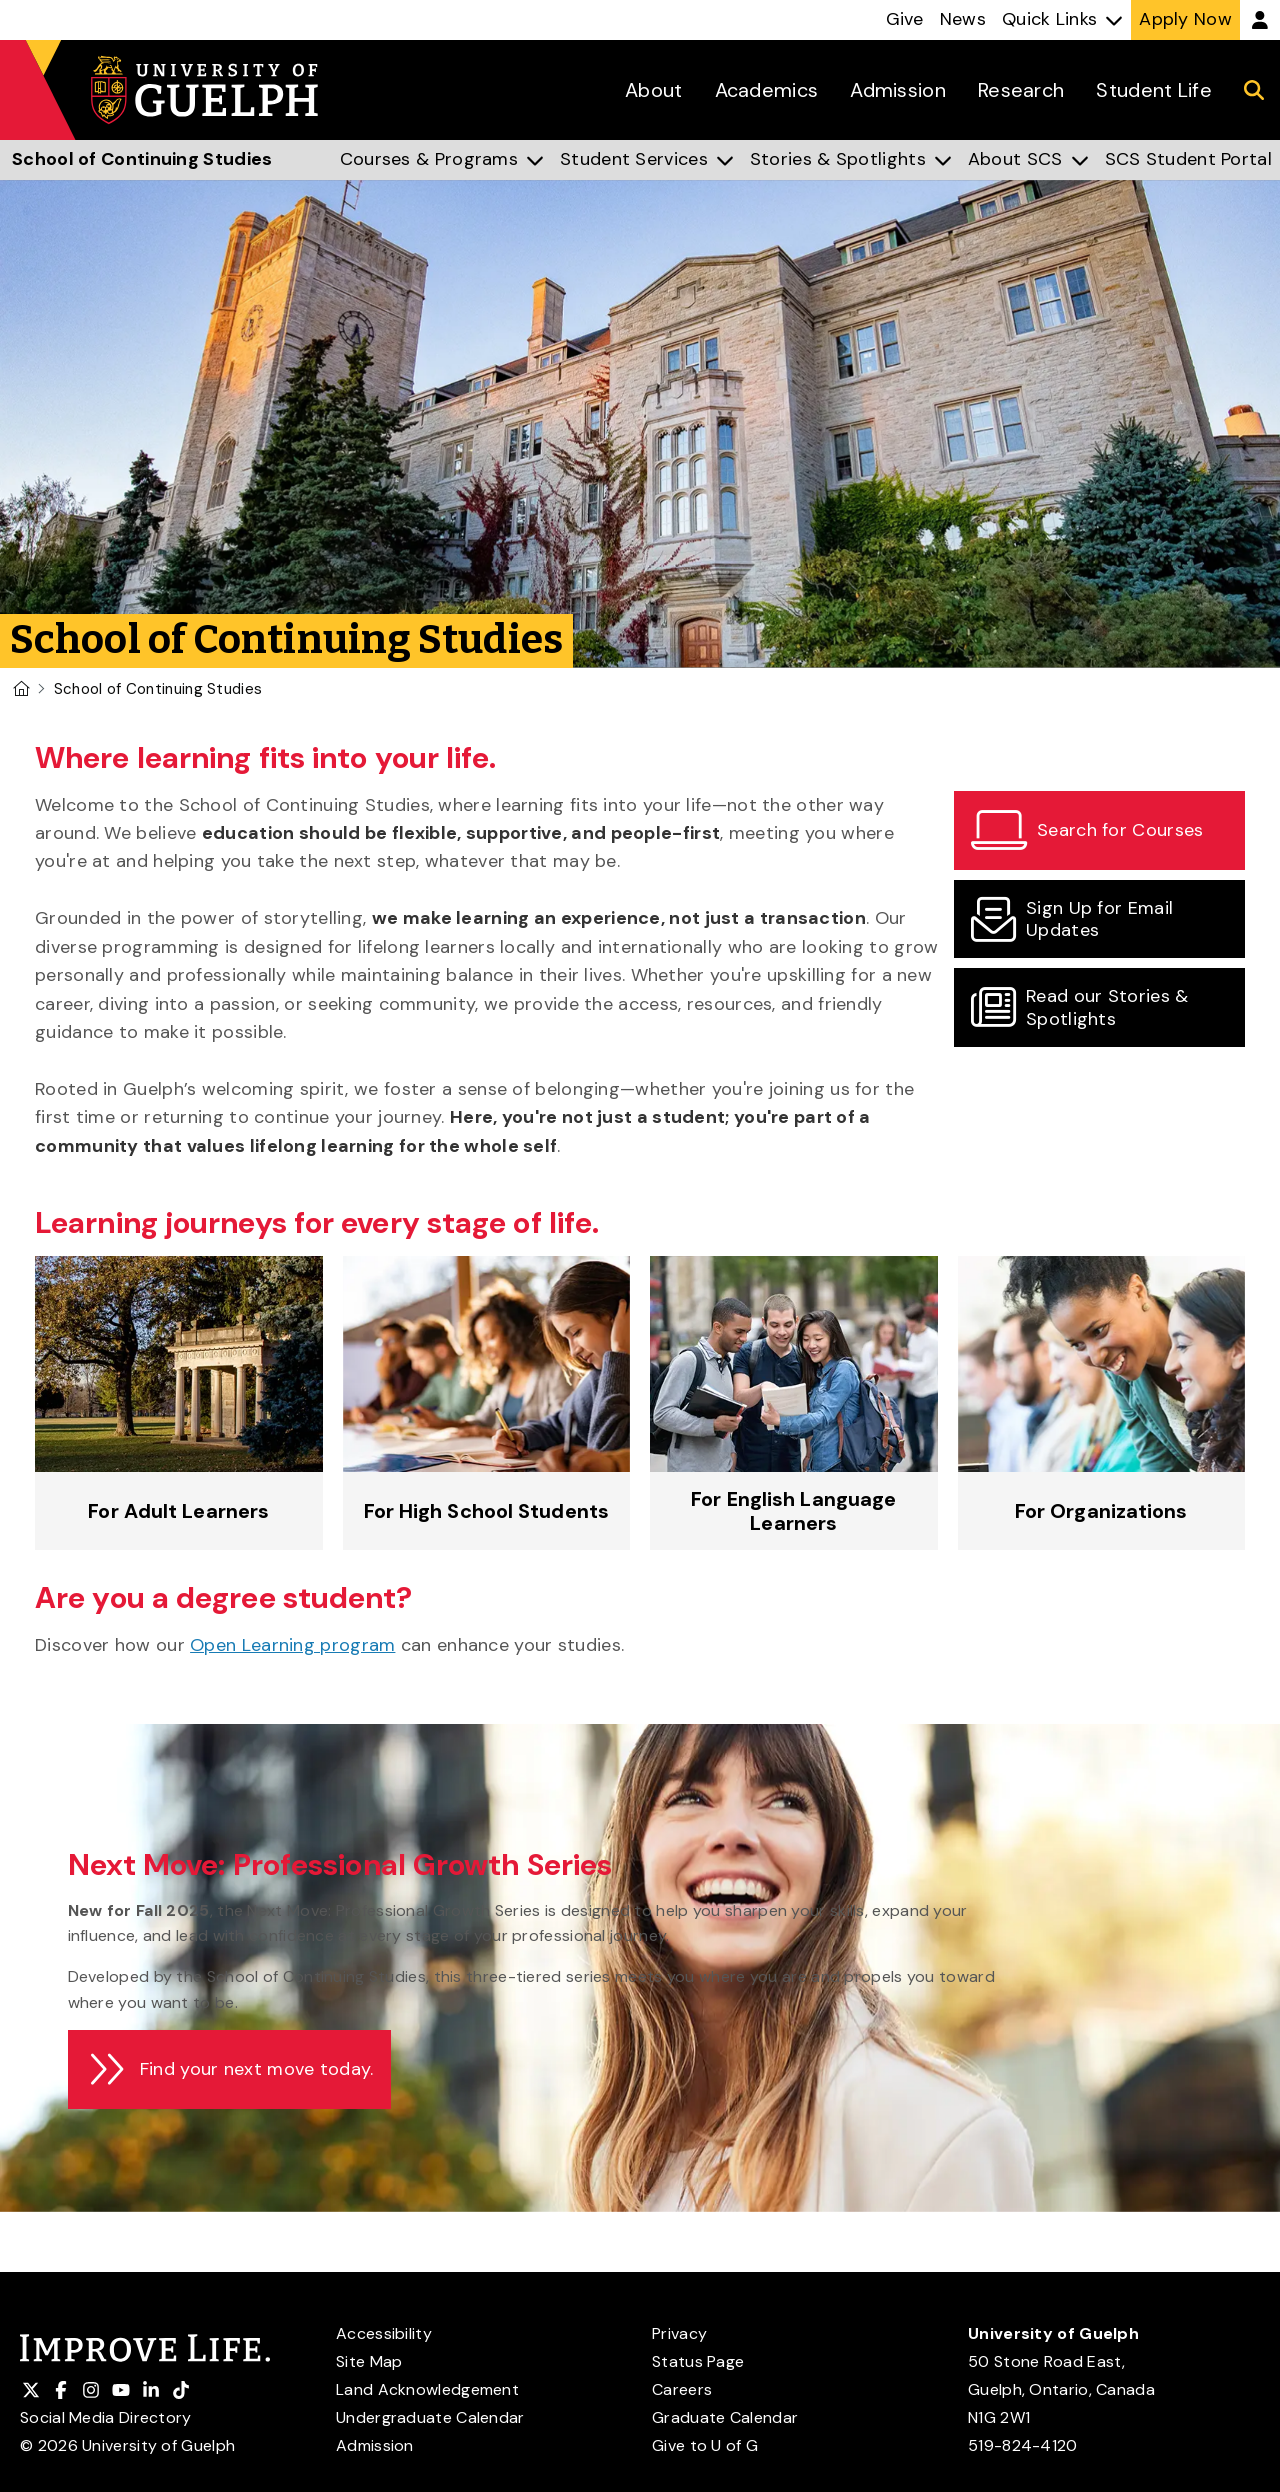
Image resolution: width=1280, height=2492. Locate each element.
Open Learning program (292, 1645)
